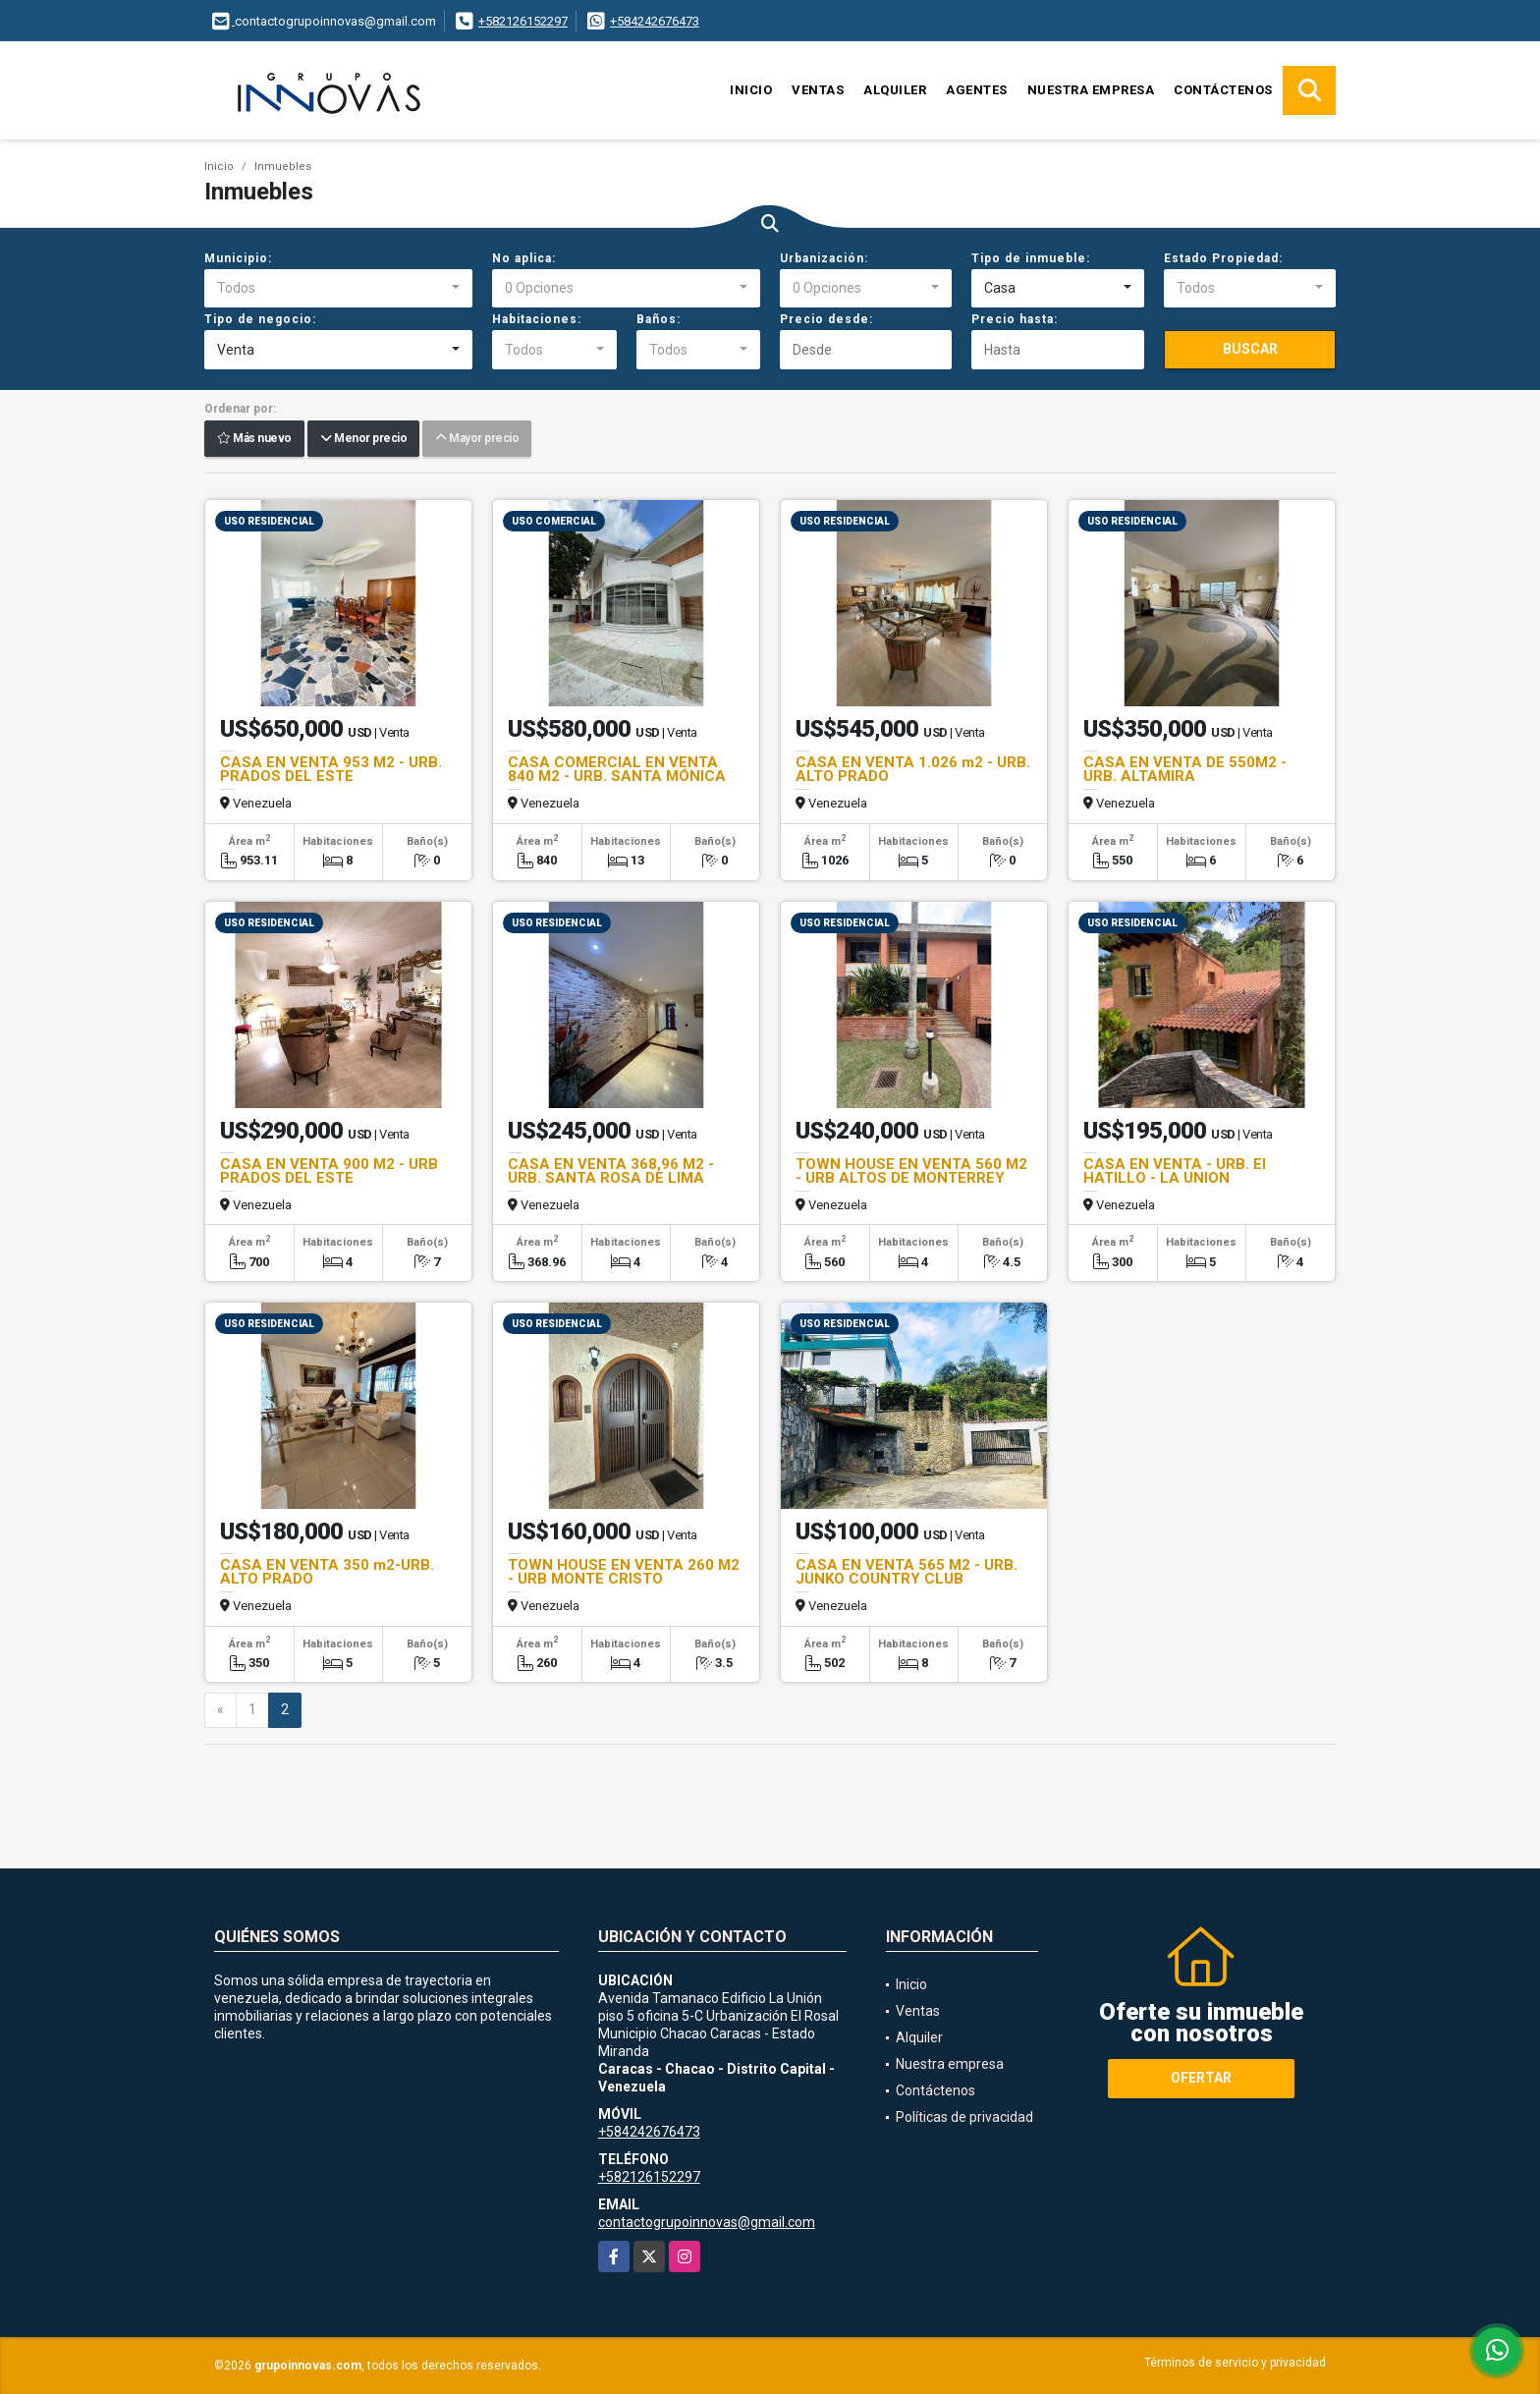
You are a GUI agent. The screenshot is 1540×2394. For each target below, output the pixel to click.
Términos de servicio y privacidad (1235, 2362)
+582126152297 (523, 21)
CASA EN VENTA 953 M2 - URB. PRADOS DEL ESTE (331, 769)
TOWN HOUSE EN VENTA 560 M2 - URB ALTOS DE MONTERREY (911, 1171)
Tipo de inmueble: (1030, 258)
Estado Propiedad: (1223, 258)
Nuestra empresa (1091, 90)
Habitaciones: (536, 319)
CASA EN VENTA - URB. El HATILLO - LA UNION (1174, 1171)
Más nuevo (254, 439)
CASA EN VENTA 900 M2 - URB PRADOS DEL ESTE (329, 1171)
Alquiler (894, 90)
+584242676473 (654, 21)
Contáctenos (1223, 90)
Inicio (751, 90)
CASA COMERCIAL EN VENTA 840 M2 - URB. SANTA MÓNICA (617, 769)
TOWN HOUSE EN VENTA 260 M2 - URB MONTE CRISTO (624, 1571)
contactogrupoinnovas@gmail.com (706, 2222)
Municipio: (238, 258)
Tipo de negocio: (260, 319)
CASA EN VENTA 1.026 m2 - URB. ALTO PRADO (913, 769)
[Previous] (220, 1710)
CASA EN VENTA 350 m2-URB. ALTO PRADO (327, 1571)
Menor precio (363, 439)
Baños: (658, 319)
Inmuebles (282, 166)
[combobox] (338, 288)
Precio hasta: (1014, 319)
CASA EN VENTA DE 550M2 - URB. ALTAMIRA (1185, 769)
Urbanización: (824, 258)
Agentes (977, 90)
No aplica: (524, 258)
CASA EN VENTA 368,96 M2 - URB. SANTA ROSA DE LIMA (611, 1171)
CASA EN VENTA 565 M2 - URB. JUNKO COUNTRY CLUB (907, 1571)
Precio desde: (826, 319)
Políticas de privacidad (964, 2117)
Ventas (818, 90)
